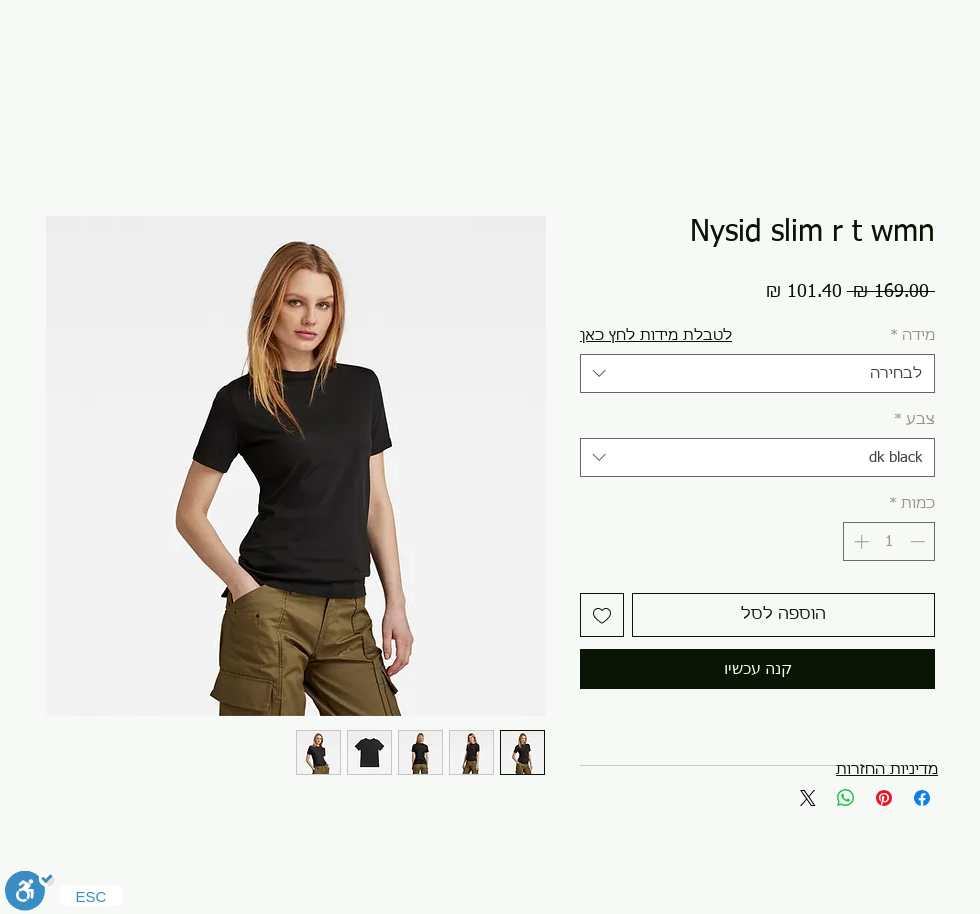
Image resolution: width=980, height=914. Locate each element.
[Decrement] (919, 541)
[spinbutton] (889, 541)
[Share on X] (808, 798)
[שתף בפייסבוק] (922, 798)
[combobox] (757, 373)
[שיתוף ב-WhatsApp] (846, 798)
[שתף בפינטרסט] (884, 798)
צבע (914, 419)
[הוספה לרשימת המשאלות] (602, 615)
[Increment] (859, 541)
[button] (656, 335)
